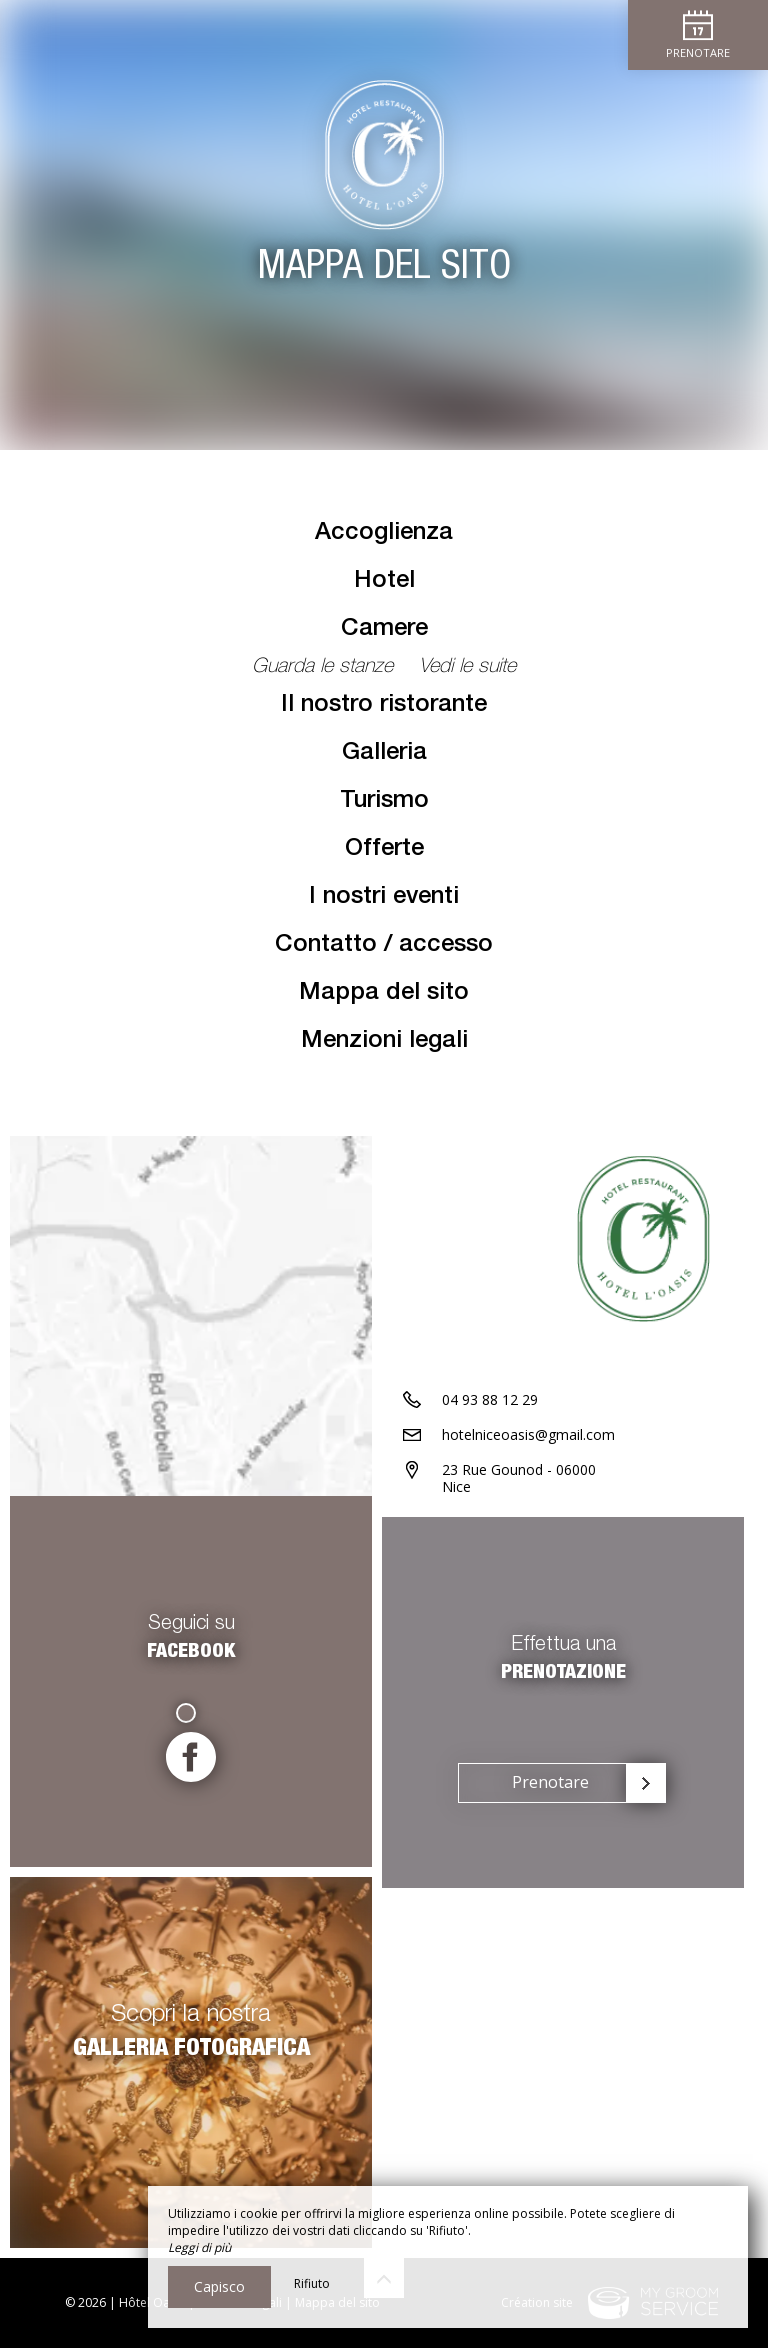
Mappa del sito (384, 994)
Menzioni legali (384, 1042)
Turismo (384, 802)
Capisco (219, 2286)
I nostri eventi (384, 898)
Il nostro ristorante (384, 706)
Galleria (384, 754)
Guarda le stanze (325, 668)
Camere (384, 630)
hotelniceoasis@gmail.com (528, 1434)
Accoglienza (384, 534)
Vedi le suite (467, 668)
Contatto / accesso (384, 946)
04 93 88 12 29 (490, 1399)
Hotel (384, 582)
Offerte (384, 850)
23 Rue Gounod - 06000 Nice (519, 1478)
